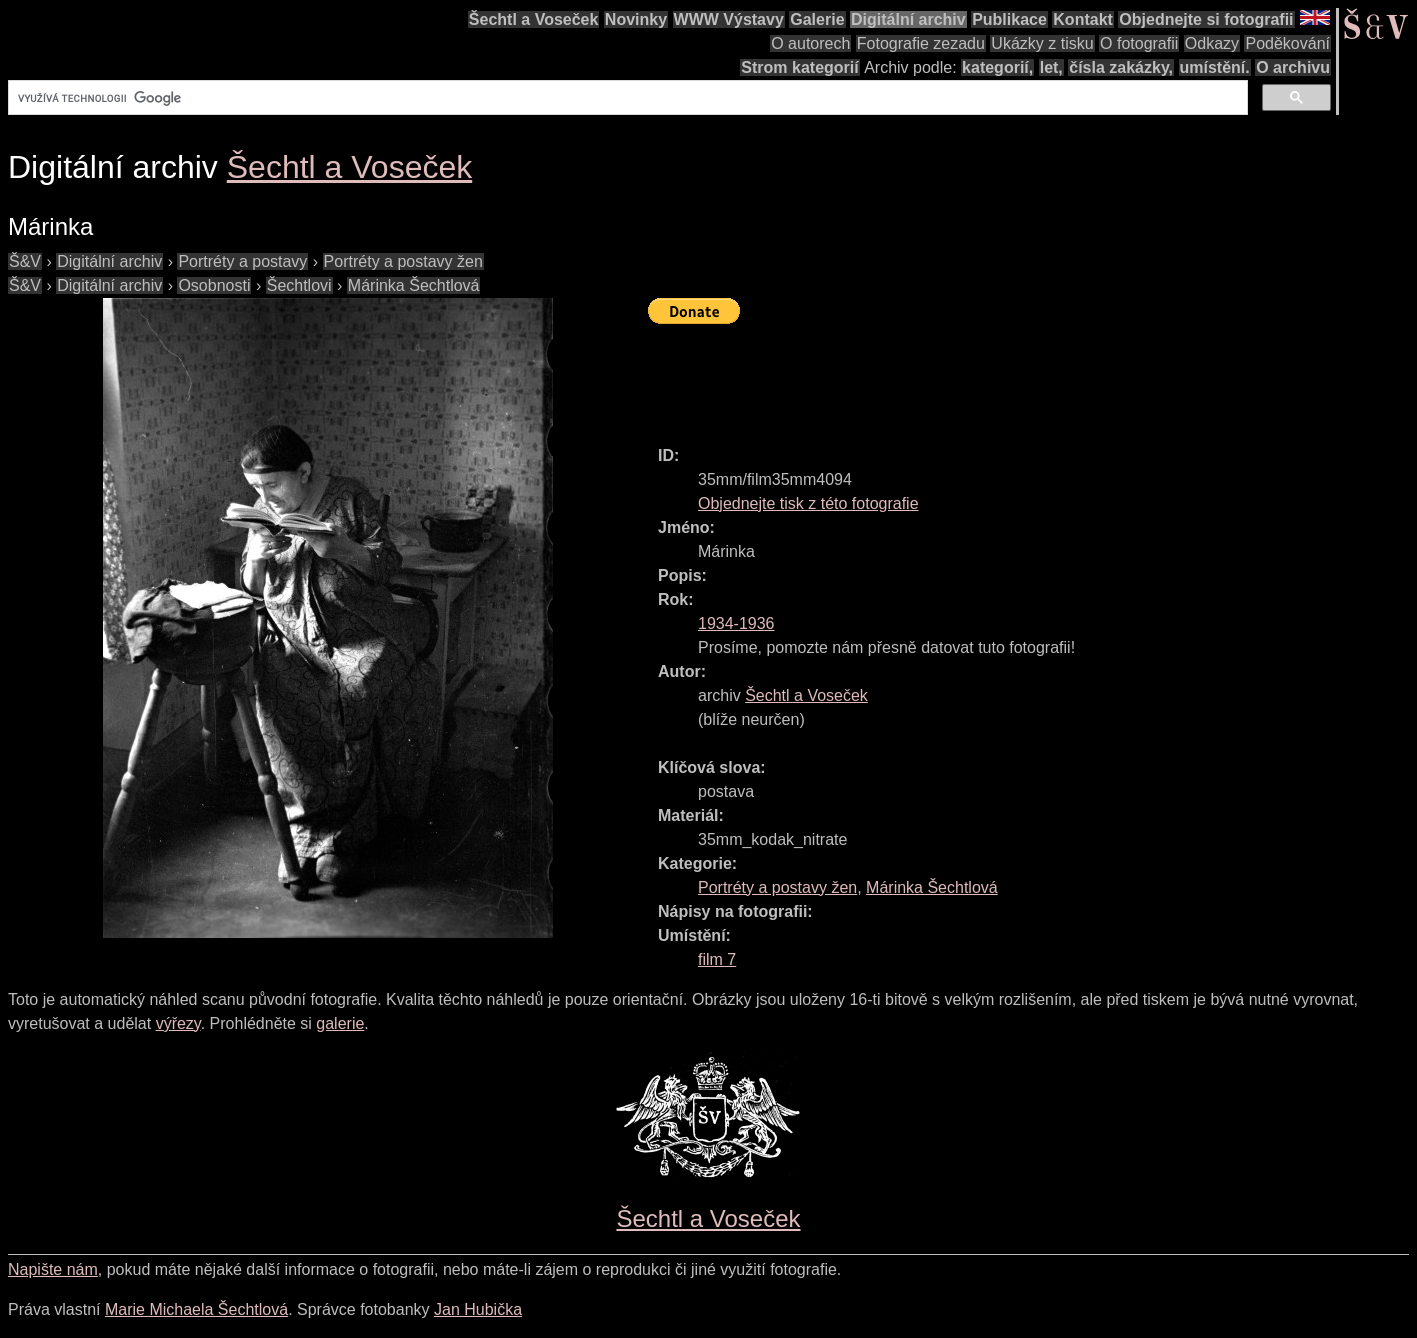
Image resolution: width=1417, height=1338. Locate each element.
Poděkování (1287, 43)
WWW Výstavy (729, 19)
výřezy (178, 1023)
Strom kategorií (799, 67)
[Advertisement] (1012, 376)
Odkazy (1212, 43)
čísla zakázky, (1121, 67)
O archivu (1293, 67)
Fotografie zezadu (921, 43)
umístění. (1215, 67)
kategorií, (997, 67)
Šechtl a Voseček (534, 19)
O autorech (810, 43)
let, (1051, 67)
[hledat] (626, 98)
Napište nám (53, 1269)
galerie (340, 1023)
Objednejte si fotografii (1206, 19)
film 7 (717, 959)
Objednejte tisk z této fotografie (808, 503)
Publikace (1009, 19)
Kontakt (1083, 19)
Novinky (636, 19)
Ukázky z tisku (1042, 43)
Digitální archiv (908, 19)
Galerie (817, 19)
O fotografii (1139, 43)
